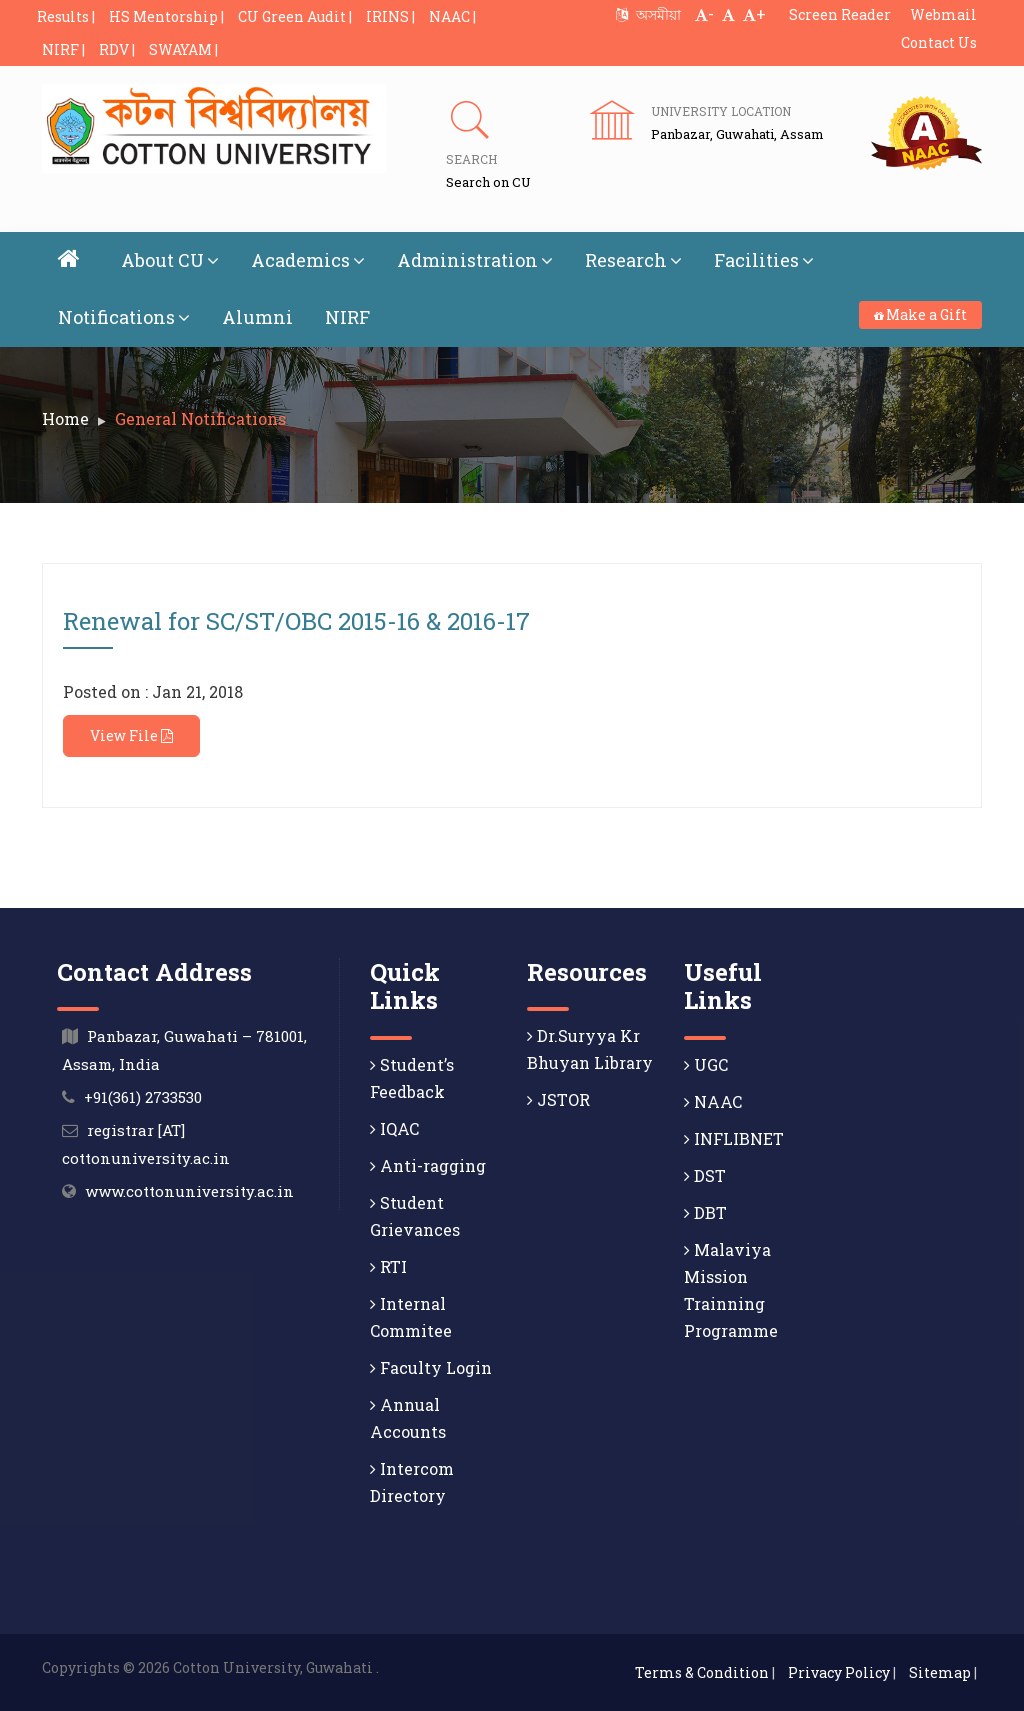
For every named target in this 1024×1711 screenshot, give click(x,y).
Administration (475, 260)
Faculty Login (431, 1367)
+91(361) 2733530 (143, 1097)
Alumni (257, 317)
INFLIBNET (734, 1138)
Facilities (764, 260)
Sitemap (940, 1672)
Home (65, 418)
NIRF (347, 317)
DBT (705, 1212)
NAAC (713, 1101)
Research (633, 260)
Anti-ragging (428, 1165)
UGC (706, 1064)
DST (705, 1175)
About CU (170, 260)
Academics (308, 260)
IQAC (394, 1128)
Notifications (124, 317)
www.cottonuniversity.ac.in (189, 1191)
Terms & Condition (702, 1672)
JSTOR (558, 1099)
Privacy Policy (839, 1672)
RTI (388, 1266)
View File (131, 735)
